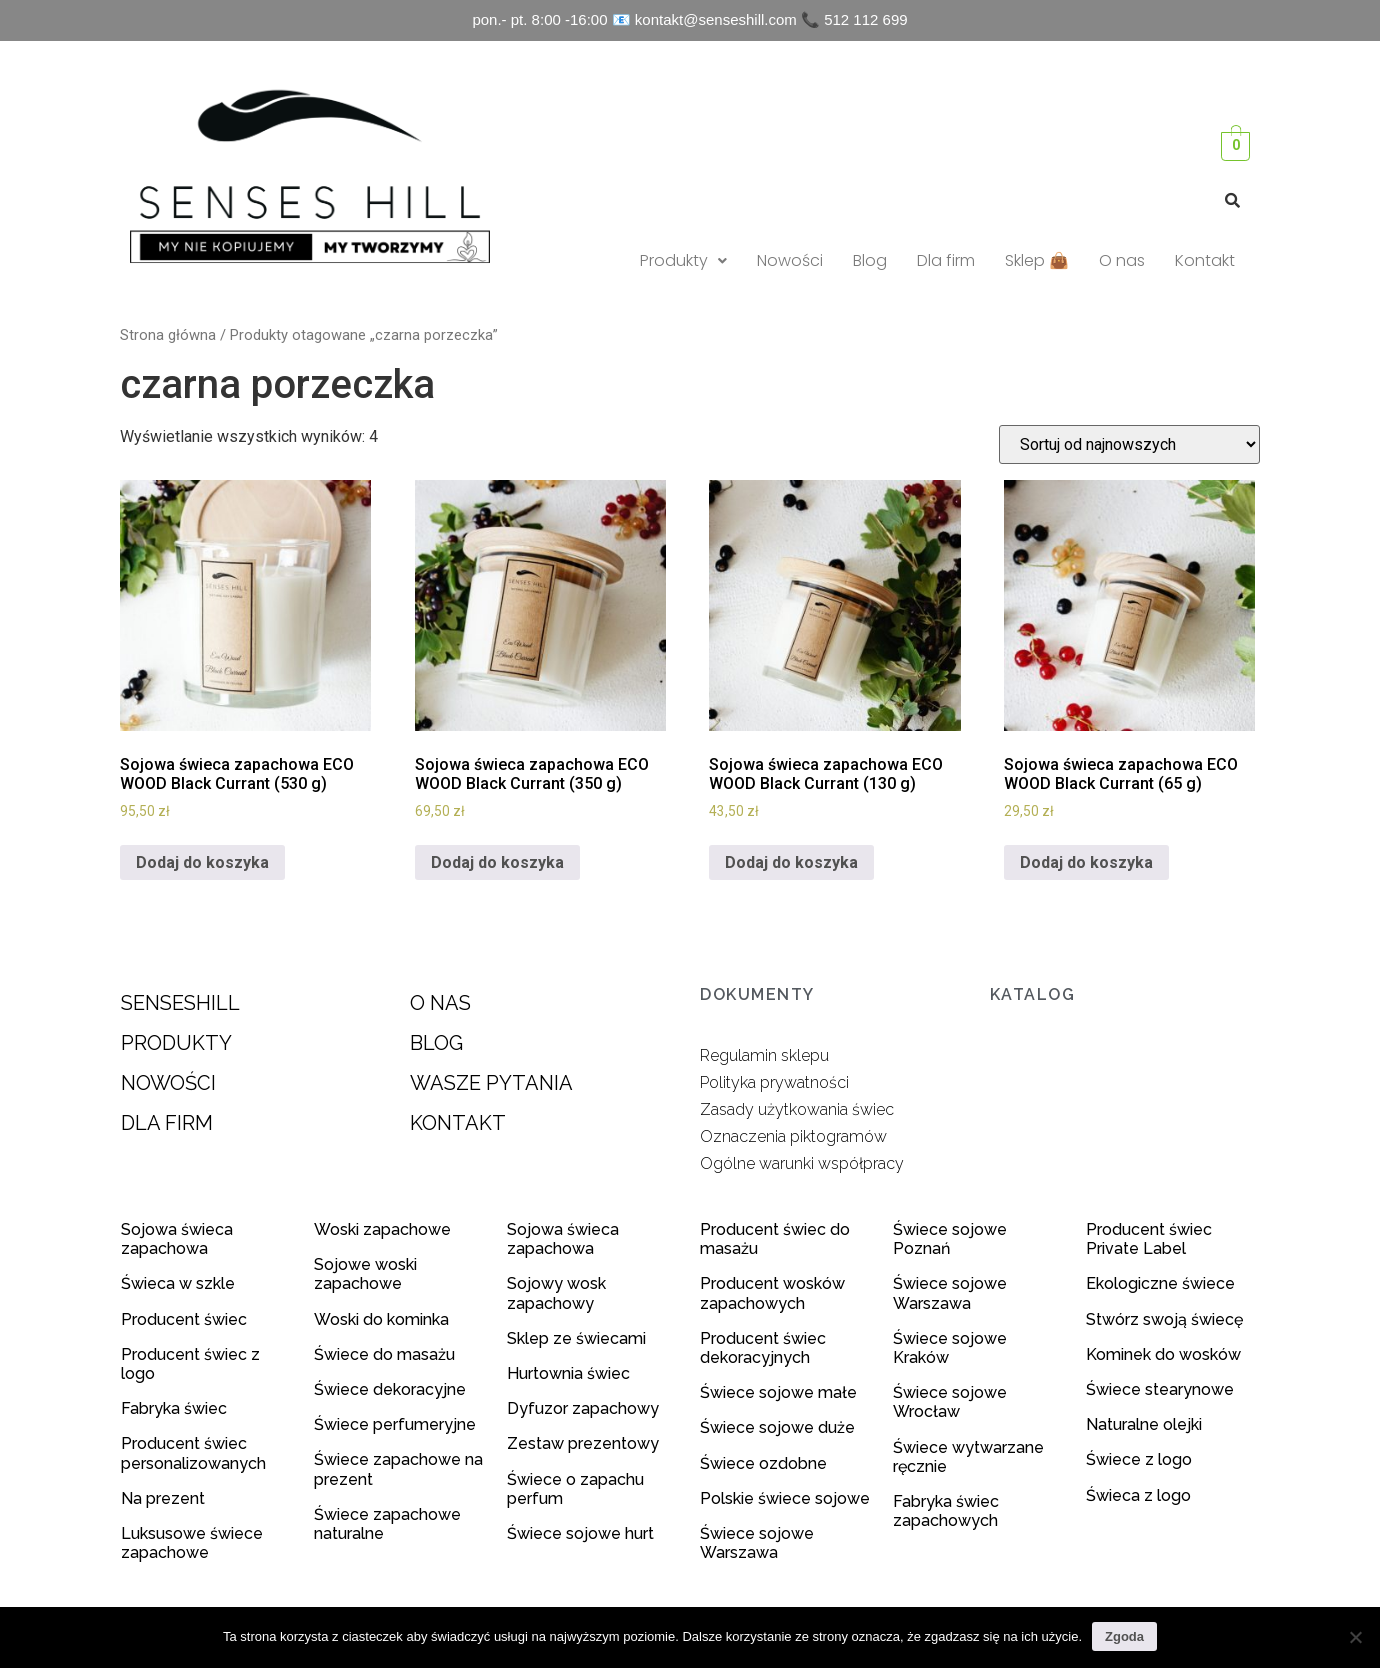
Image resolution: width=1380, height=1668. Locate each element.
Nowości (790, 260)
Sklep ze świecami (578, 1338)
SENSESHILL (180, 1003)
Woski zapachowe (382, 1229)
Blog (870, 260)
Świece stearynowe (1160, 1389)
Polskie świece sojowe (785, 1498)
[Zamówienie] (1129, 444)
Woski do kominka (381, 1319)
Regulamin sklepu (764, 1055)
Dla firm (946, 260)
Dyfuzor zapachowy (583, 1408)
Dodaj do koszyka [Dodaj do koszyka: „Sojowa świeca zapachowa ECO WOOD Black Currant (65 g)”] (1086, 862)
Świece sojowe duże (779, 1427)
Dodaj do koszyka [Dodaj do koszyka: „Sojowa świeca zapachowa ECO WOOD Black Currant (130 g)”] (791, 862)
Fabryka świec (174, 1408)
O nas (1122, 260)
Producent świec (184, 1319)
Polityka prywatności (774, 1082)
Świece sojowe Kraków (950, 1348)
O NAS (440, 1003)
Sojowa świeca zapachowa (177, 1239)
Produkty (683, 260)
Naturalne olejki (1144, 1424)
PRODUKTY (176, 1043)
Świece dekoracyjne (390, 1389)
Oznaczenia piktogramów (793, 1136)
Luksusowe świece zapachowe (192, 1543)
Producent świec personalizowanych (193, 1453)
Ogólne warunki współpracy (802, 1163)
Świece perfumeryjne (395, 1424)
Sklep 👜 (1037, 260)
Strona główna (168, 335)
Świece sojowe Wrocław (950, 1402)
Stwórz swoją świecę (1164, 1319)
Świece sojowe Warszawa (757, 1543)
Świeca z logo (1140, 1495)
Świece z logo (1141, 1459)
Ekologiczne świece (1160, 1283)
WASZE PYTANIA (491, 1083)
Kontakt (1205, 260)
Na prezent (163, 1498)
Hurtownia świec (568, 1373)
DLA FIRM (167, 1123)
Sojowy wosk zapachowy (556, 1293)
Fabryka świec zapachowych (946, 1511)
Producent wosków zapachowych (772, 1293)
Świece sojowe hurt (580, 1533)
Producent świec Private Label (1149, 1239)
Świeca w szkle (178, 1283)
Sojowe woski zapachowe (365, 1274)
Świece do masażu (384, 1354)
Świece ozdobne (763, 1463)
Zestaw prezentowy (583, 1443)
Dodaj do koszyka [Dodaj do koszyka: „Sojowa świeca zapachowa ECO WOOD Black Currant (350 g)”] (497, 862)
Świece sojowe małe (780, 1392)
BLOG (436, 1043)
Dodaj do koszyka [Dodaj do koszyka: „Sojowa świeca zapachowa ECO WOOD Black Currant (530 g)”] (202, 862)
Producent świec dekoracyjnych (763, 1348)
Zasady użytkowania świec (797, 1109)
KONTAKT (458, 1123)
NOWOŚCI (168, 1083)
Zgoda (1124, 1636)
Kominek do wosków (1165, 1354)
